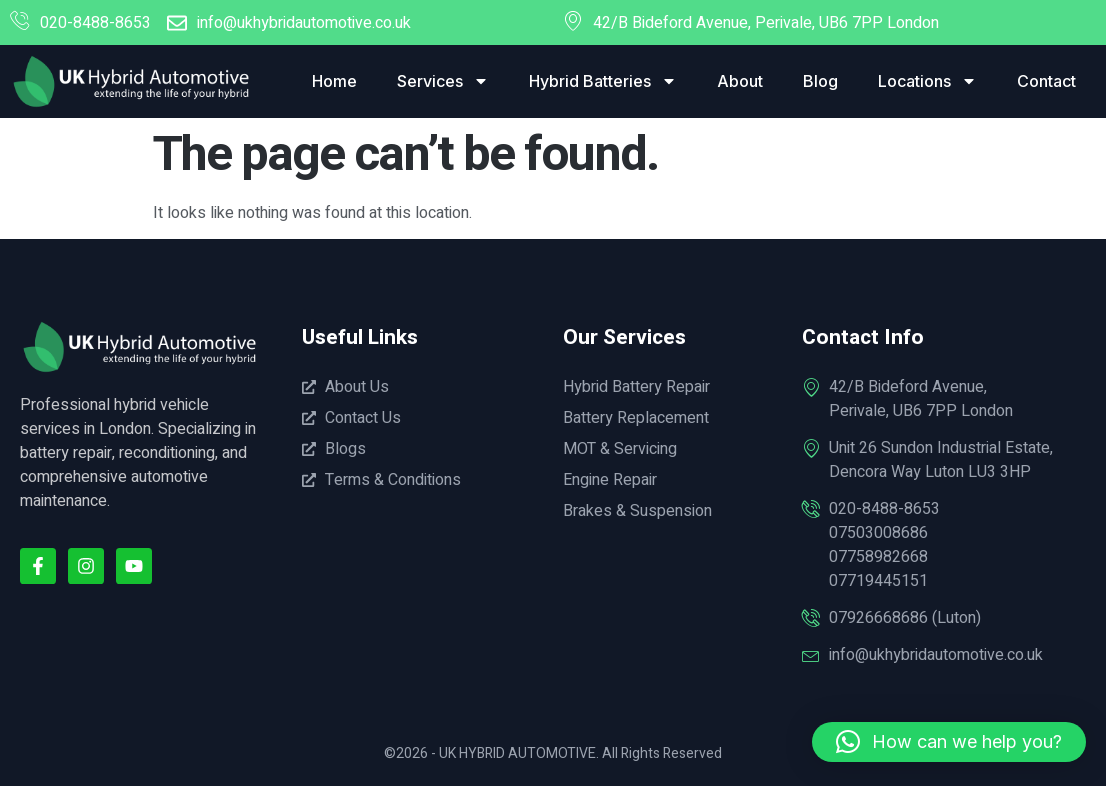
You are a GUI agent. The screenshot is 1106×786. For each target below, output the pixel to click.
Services (443, 81)
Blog (820, 81)
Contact (1046, 81)
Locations (927, 81)
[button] (949, 742)
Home (334, 81)
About (740, 81)
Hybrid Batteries (603, 81)
